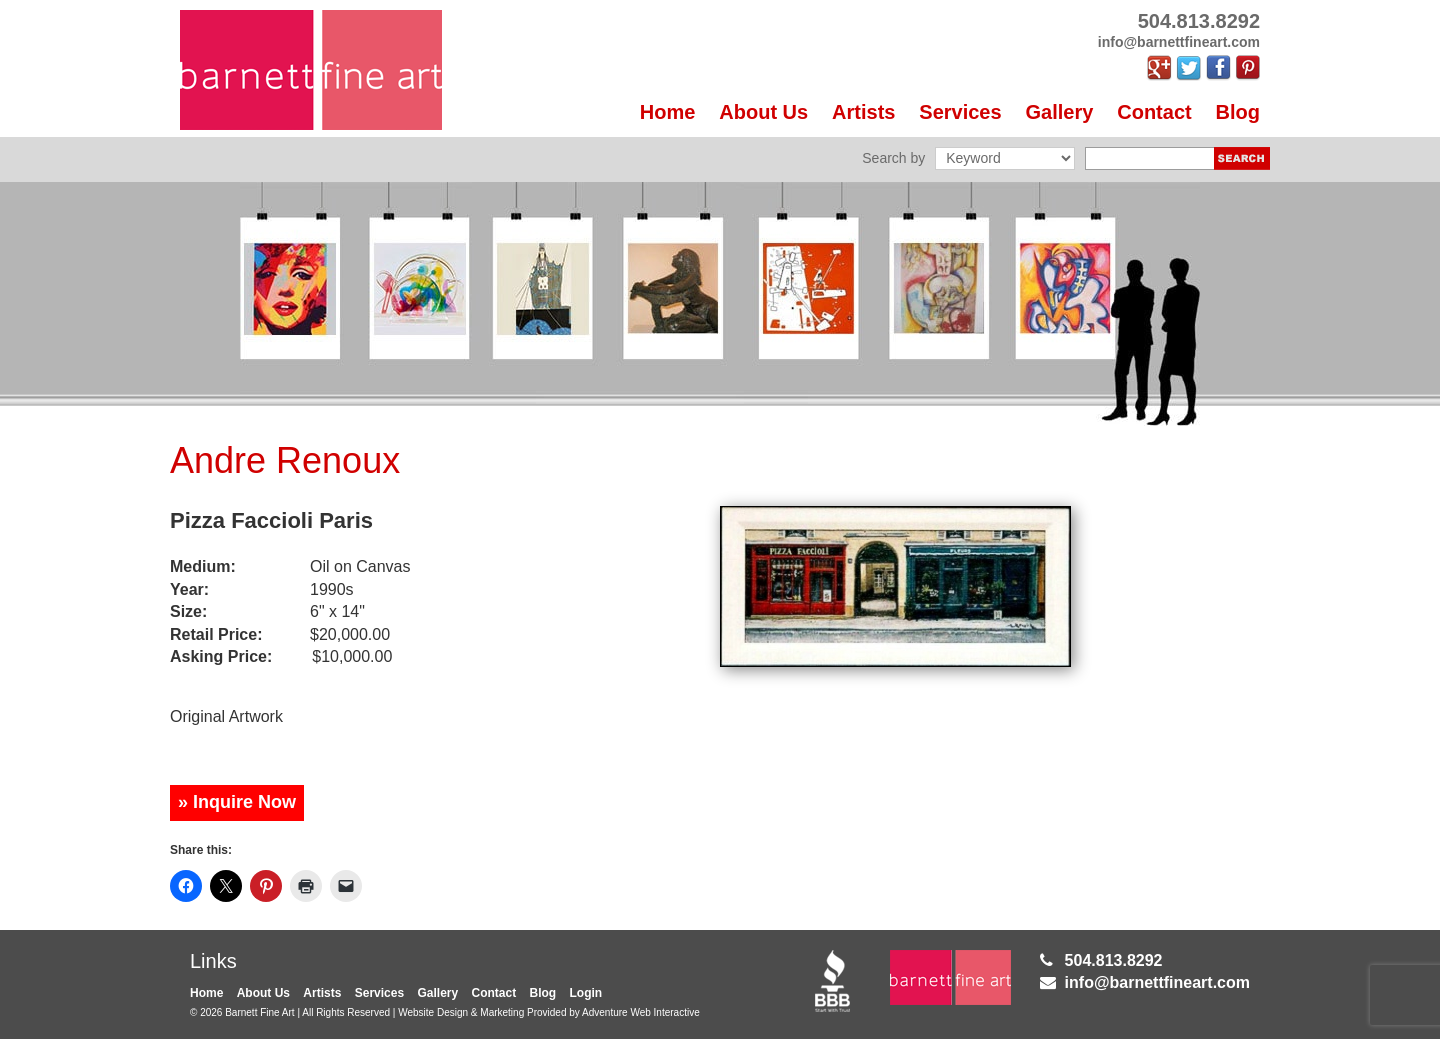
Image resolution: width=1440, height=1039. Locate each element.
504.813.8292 (1114, 960)
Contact (1154, 112)
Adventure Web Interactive (641, 1012)
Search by (893, 158)
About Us (763, 112)
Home (668, 112)
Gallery (1060, 112)
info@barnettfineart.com (1157, 982)
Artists (863, 112)
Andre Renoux (285, 460)
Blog (1238, 112)
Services (960, 112)
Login (586, 993)
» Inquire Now (237, 802)
